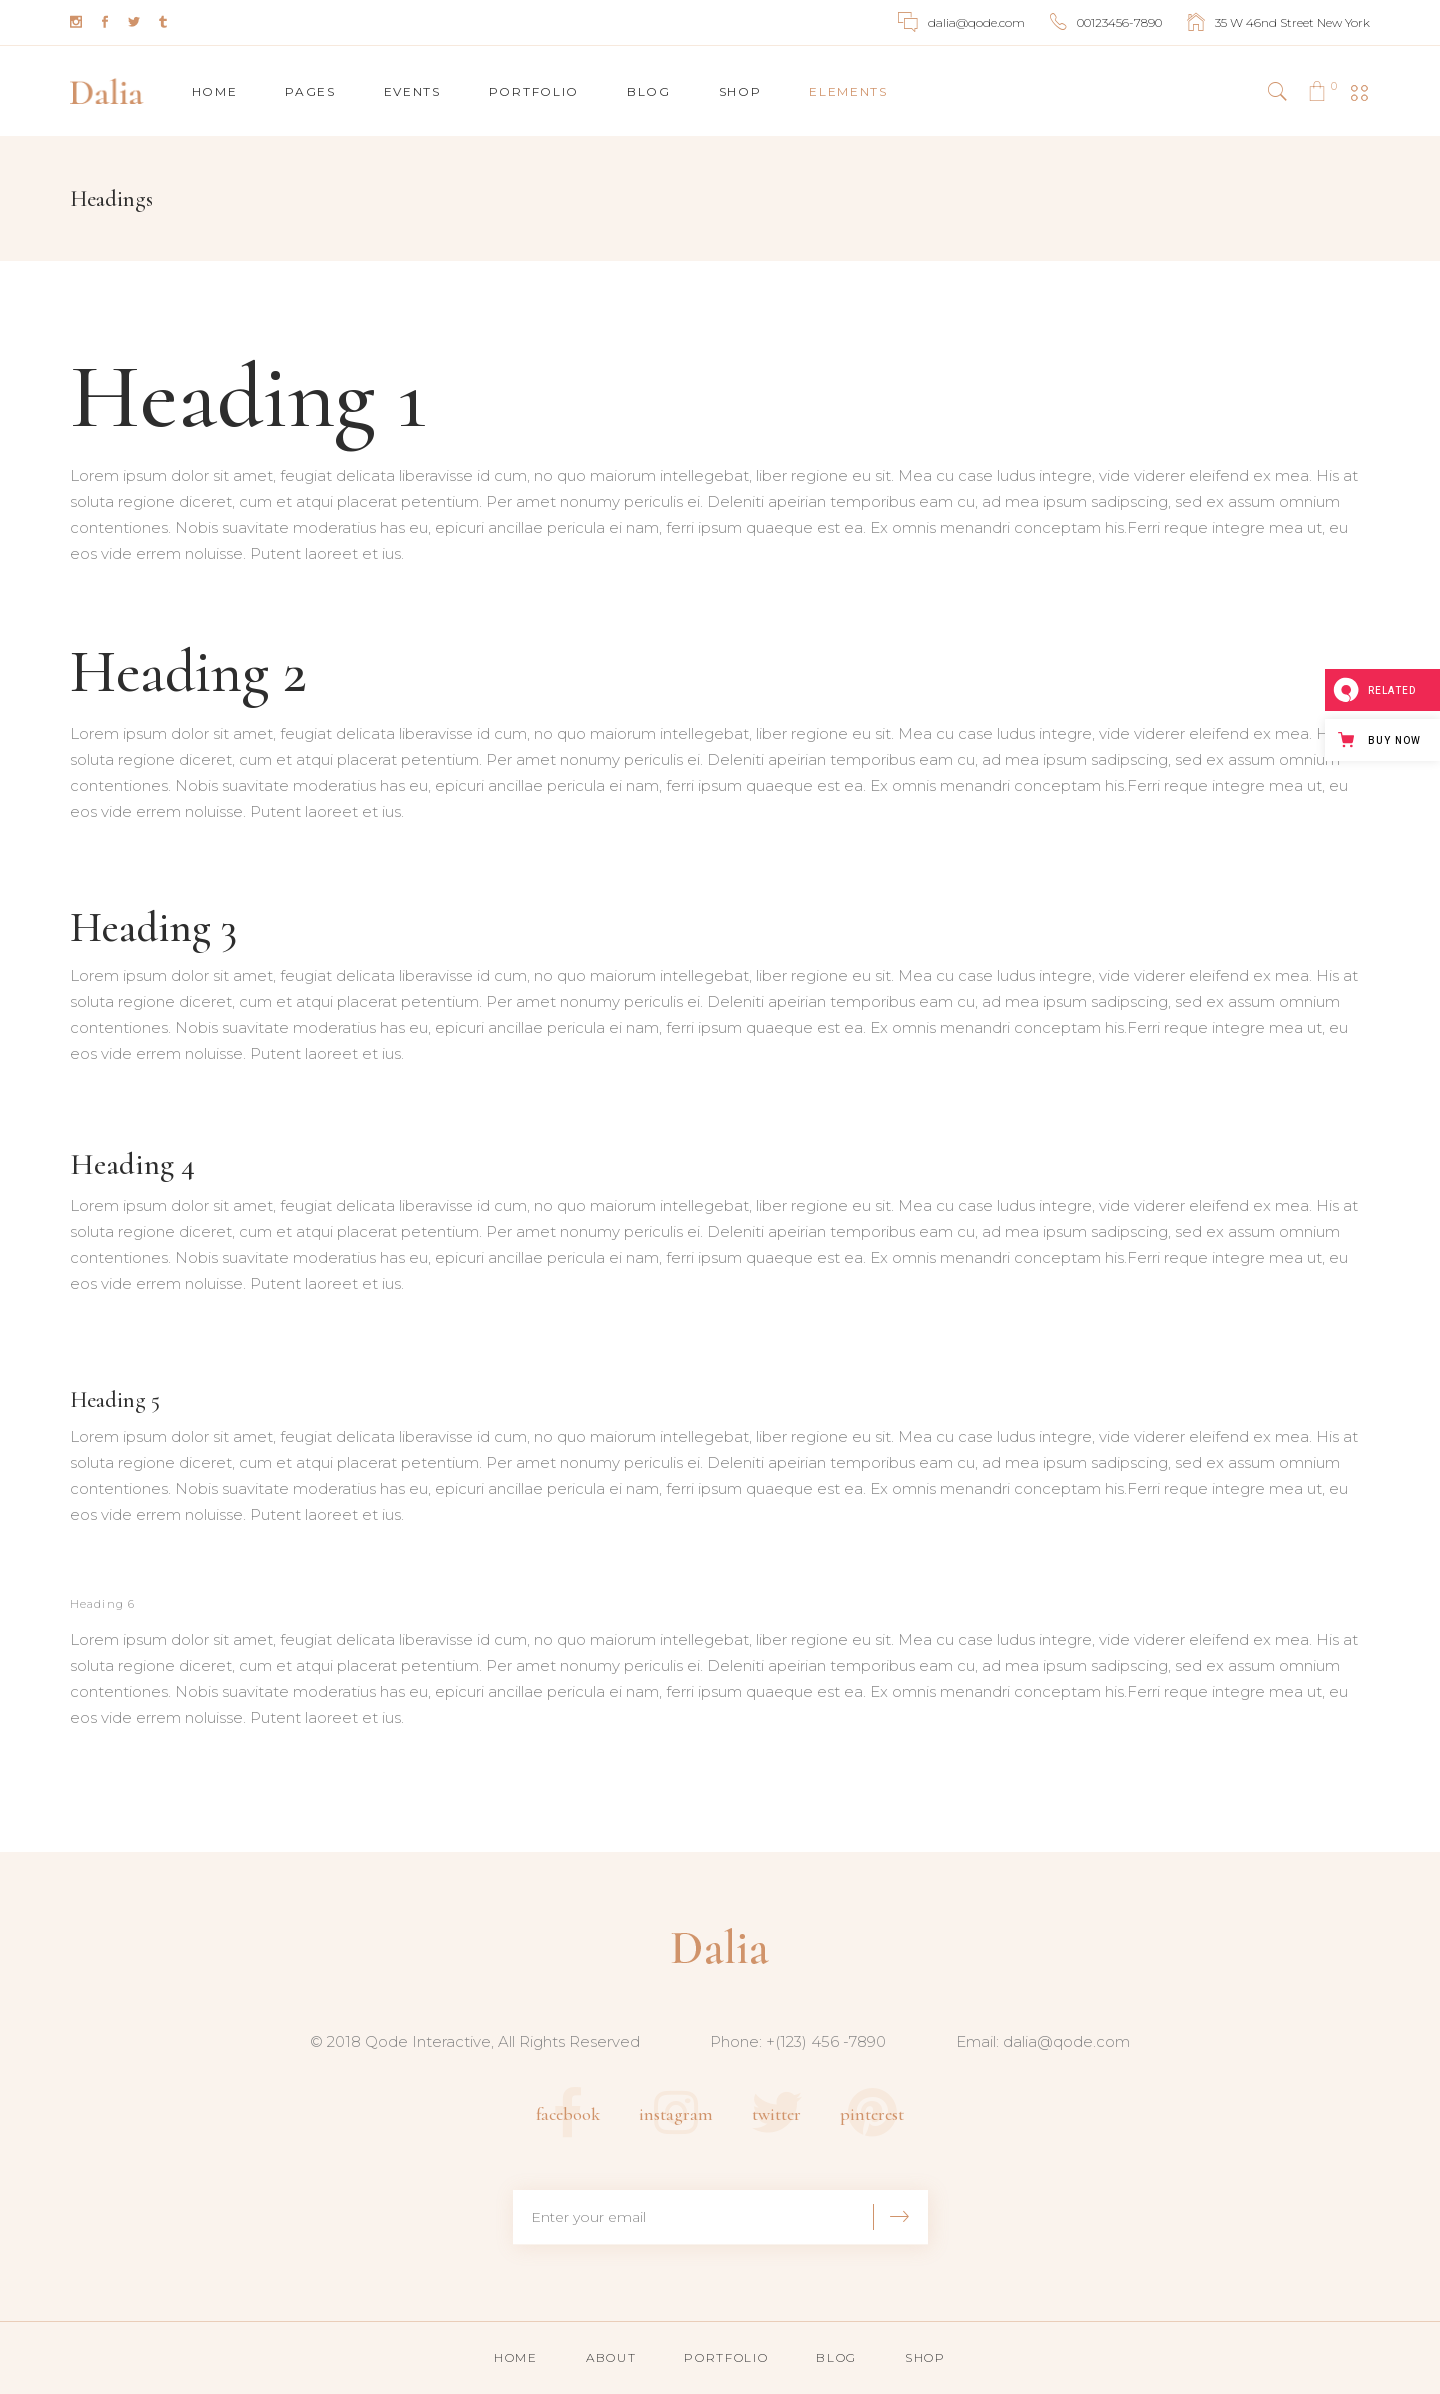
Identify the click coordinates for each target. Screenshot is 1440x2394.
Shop (925, 2357)
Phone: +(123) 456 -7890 (798, 2041)
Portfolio (726, 2357)
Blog (836, 2357)
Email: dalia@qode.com (1043, 2041)
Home (516, 2357)
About (611, 2357)
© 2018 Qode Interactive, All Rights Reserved (475, 2041)
